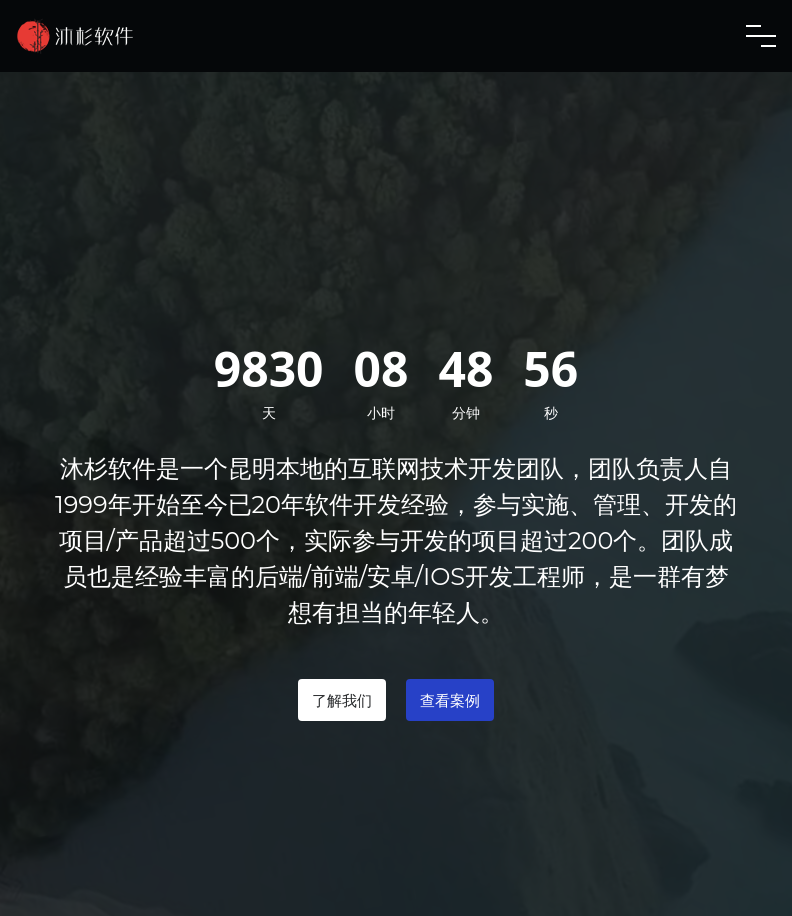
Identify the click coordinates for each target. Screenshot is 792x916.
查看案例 (450, 700)
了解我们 (342, 700)
